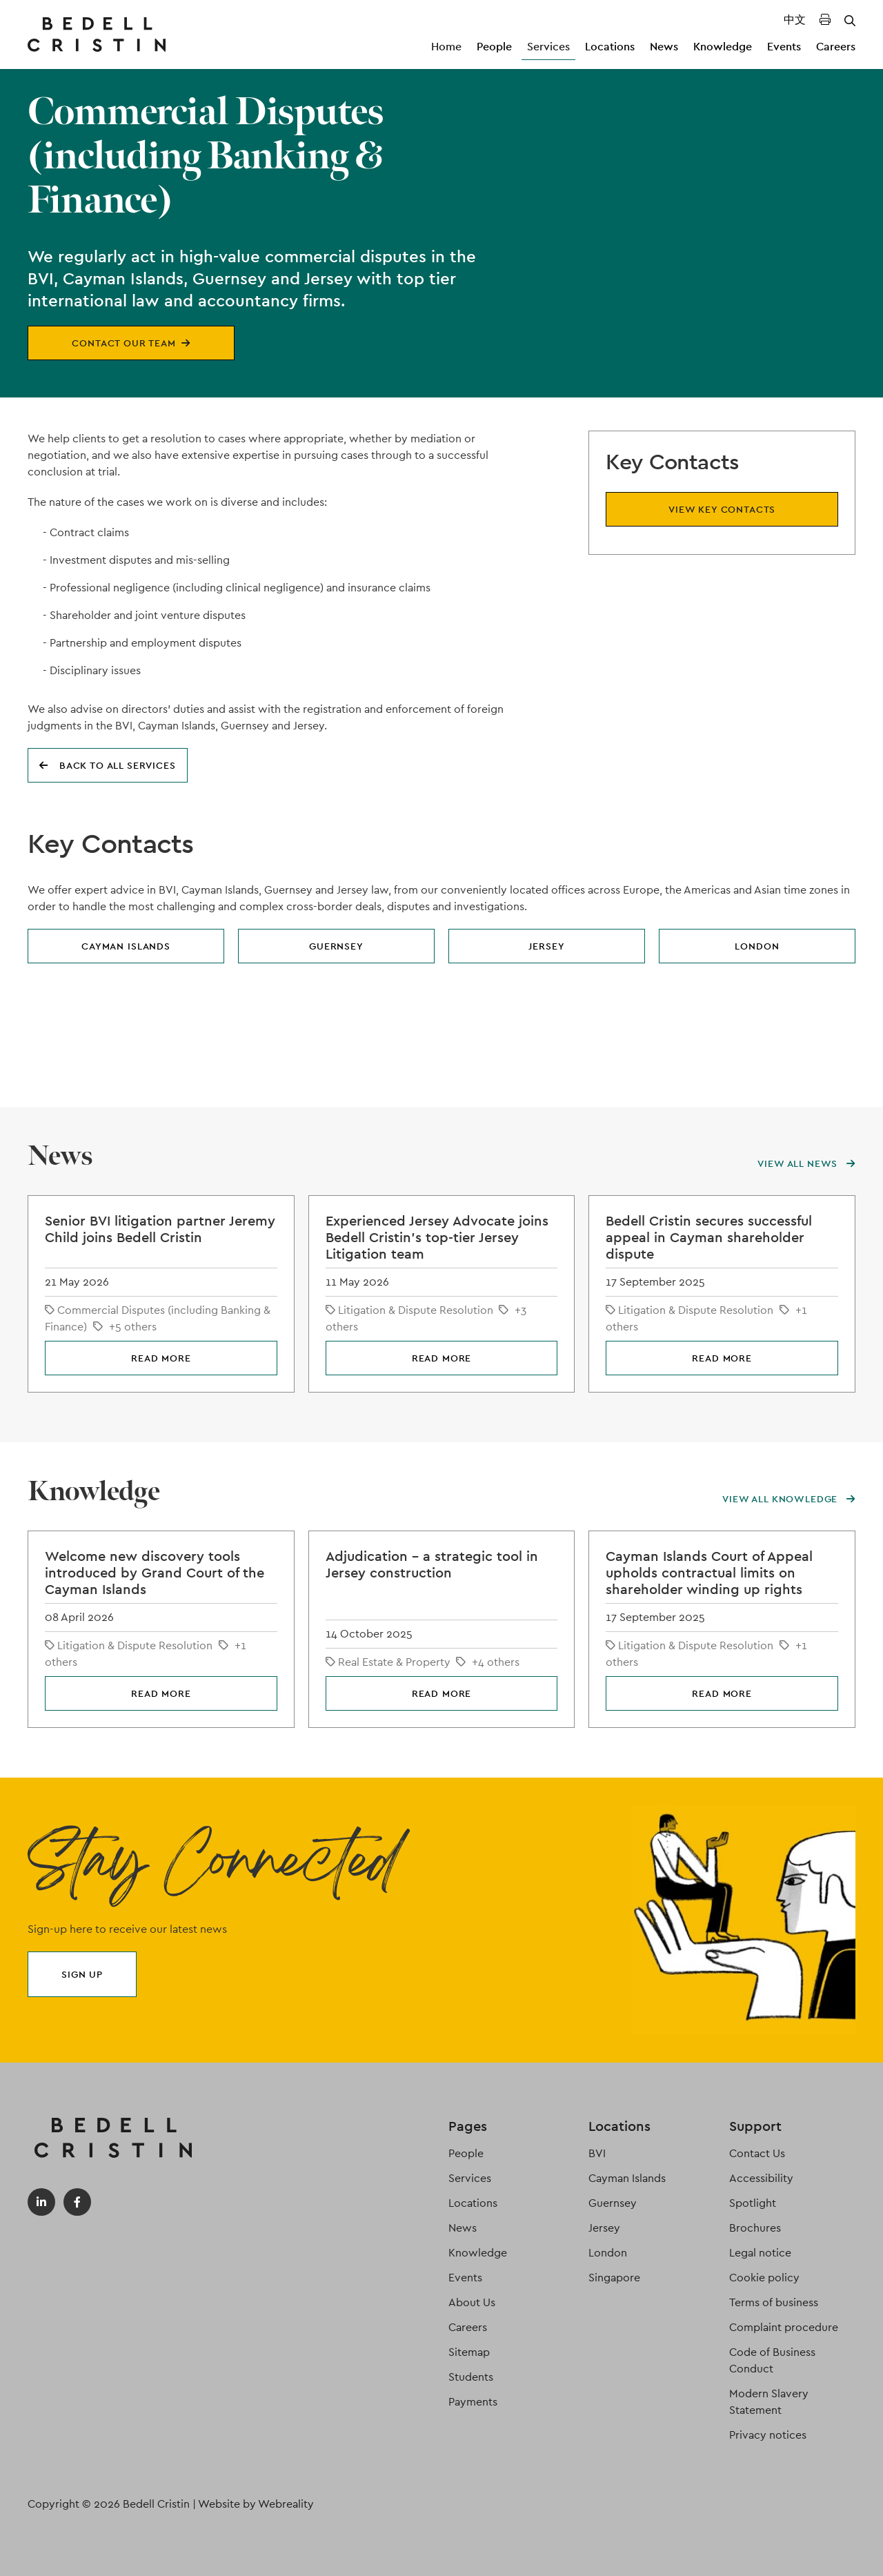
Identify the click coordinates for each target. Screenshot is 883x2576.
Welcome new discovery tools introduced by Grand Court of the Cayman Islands (154, 1572)
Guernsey (336, 946)
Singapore (614, 2277)
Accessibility (761, 2178)
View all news (806, 1163)
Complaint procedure (783, 2327)
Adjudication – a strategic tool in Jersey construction (432, 1564)
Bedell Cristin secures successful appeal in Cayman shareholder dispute (709, 1237)
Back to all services (107, 765)
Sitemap (469, 2352)
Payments (472, 2402)
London (757, 946)
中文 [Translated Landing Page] (795, 19)
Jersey (546, 946)
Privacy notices (767, 2435)
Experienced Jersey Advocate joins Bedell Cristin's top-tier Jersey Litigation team (437, 1237)
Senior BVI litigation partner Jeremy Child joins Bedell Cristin (160, 1229)
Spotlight (752, 2203)
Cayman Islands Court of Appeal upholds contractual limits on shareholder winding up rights (709, 1572)
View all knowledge (788, 1498)
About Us (471, 2302)
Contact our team (131, 343)
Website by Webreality (256, 2504)
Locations (610, 46)
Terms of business (773, 2302)
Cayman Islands (125, 946)
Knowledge (722, 46)
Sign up (82, 1974)
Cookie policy (764, 2277)
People (494, 46)
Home (446, 46)
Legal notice (760, 2252)
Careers (835, 46)
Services (548, 46)
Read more (161, 1358)
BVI (597, 2153)
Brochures (755, 2228)
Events (784, 46)
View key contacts (721, 509)
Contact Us (757, 2153)
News (664, 46)
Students (470, 2377)
